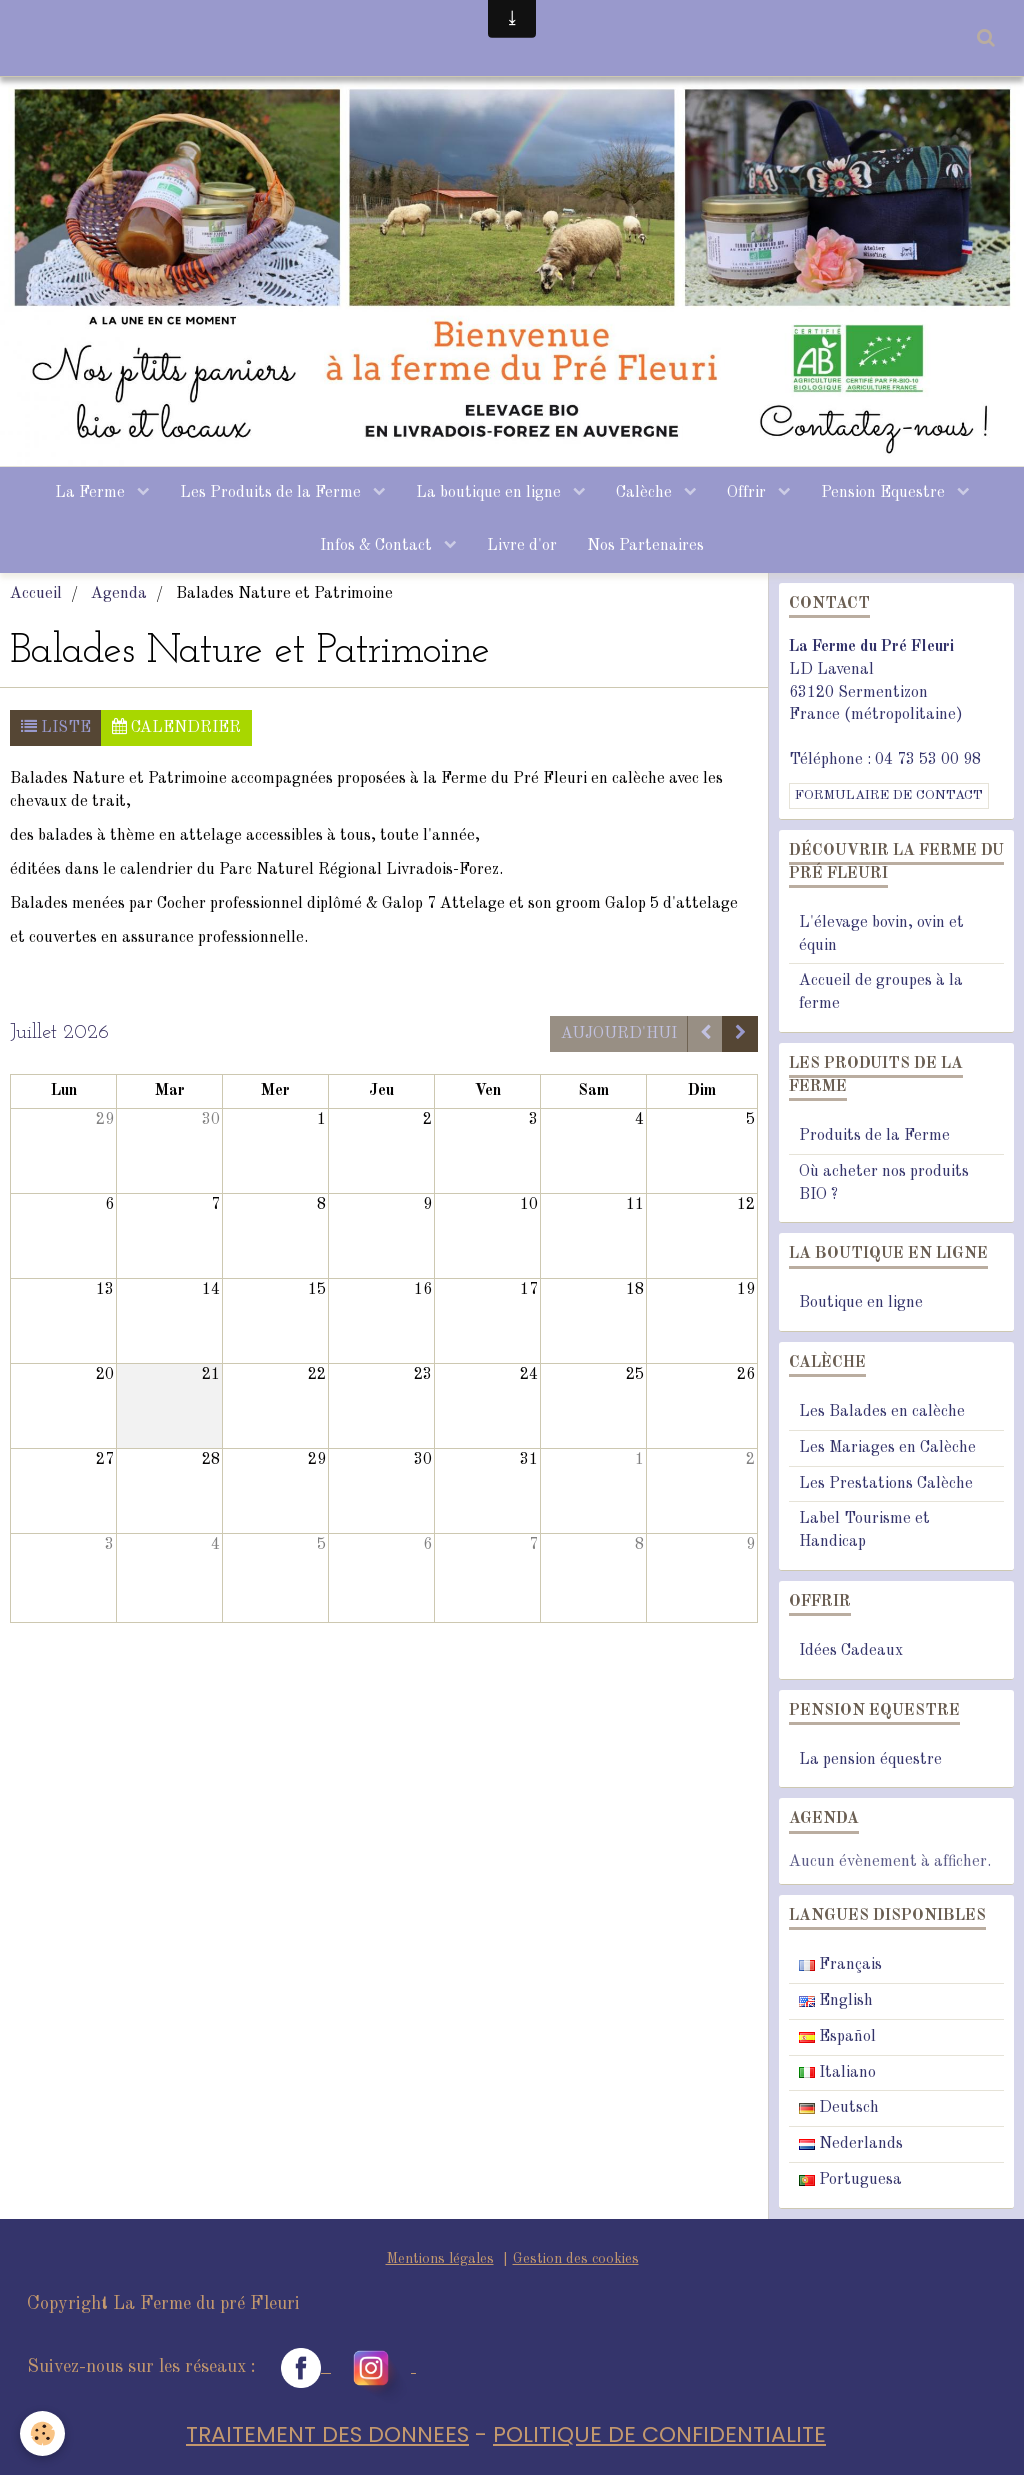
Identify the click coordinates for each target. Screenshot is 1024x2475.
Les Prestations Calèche (886, 1484)
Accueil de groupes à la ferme (881, 993)
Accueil (36, 594)
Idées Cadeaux (851, 1651)
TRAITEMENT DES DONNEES (327, 2435)
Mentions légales (440, 2259)
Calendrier (176, 728)
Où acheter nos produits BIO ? (884, 1183)
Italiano (837, 2073)
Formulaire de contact (889, 795)
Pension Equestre (885, 493)
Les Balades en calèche (882, 1412)
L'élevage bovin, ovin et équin (881, 934)
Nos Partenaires (645, 546)
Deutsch (839, 2109)
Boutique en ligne (861, 1304)
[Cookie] (42, 2433)
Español (837, 2037)
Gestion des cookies (576, 2259)
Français (840, 1965)
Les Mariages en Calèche (887, 1448)
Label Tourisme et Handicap (864, 1531)
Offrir (748, 493)
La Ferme (92, 493)
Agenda (119, 594)
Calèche (646, 493)
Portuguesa (850, 2180)
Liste (56, 728)
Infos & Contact (378, 546)
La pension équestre (870, 1760)
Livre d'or (522, 546)
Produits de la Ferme (874, 1136)
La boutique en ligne (490, 493)
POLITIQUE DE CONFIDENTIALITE (659, 2435)
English (836, 2001)
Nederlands (851, 2145)
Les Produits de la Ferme (272, 493)
